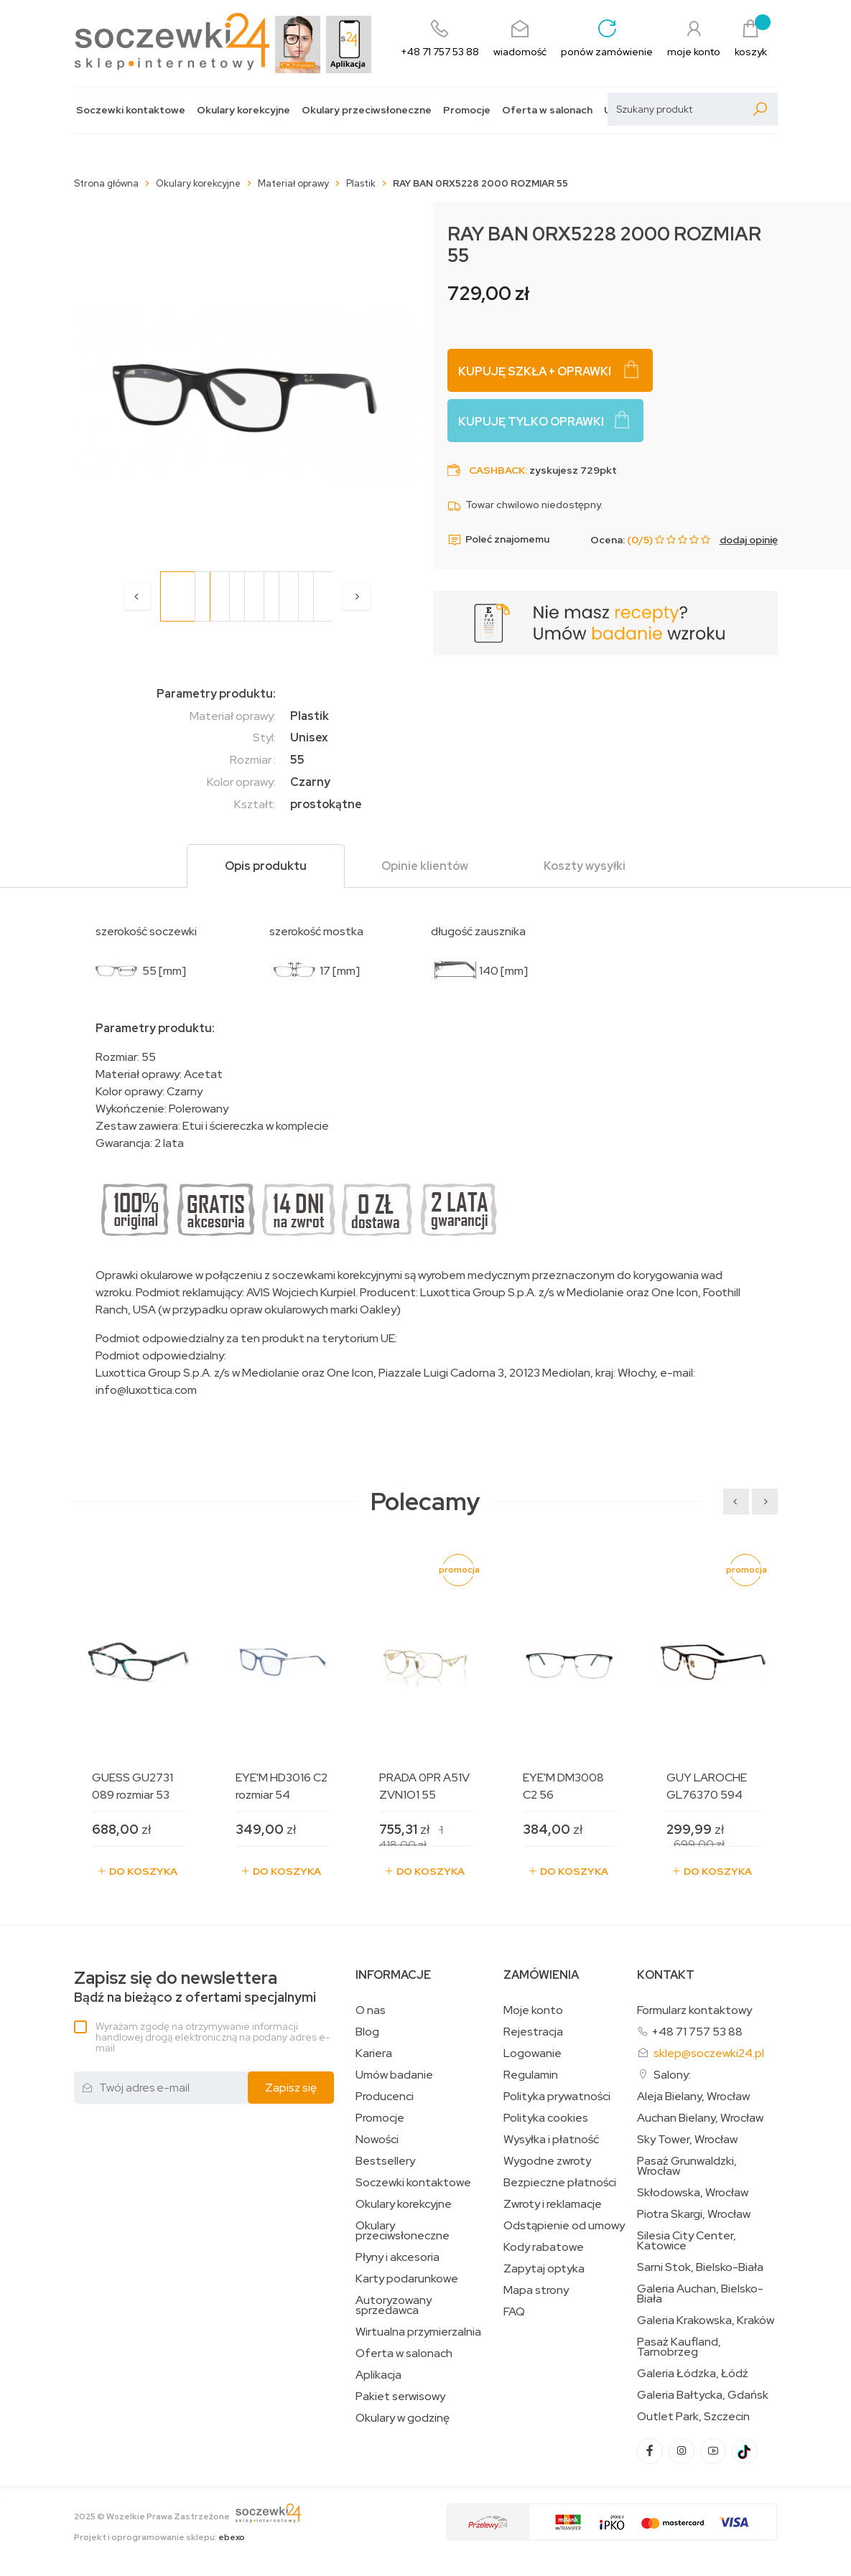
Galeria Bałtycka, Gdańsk (702, 2395)
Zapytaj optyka (544, 2269)
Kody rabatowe (543, 2247)
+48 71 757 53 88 (697, 2031)
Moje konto (533, 2010)
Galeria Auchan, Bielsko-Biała (700, 2294)
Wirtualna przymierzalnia (418, 2332)
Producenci (384, 2096)
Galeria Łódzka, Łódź (692, 2373)
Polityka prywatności (556, 2096)
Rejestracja (533, 2032)
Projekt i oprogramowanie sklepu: (159, 2537)
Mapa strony (536, 2290)
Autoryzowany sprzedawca (393, 2305)
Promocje (467, 110)
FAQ (514, 2312)
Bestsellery (385, 2161)
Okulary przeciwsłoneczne (366, 110)
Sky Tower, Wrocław (687, 2139)
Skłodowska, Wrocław (692, 2193)
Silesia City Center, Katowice (686, 2241)
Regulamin (530, 2075)
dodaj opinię (749, 539)
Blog (367, 2032)
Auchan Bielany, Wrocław (700, 2118)
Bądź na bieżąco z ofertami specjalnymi (195, 1987)
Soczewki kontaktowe (130, 110)
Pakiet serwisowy (400, 2396)
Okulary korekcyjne (243, 110)
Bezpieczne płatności (559, 2182)
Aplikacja (378, 2375)
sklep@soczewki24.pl (709, 2053)
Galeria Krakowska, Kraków (705, 2320)
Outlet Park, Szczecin (693, 2416)
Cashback (497, 470)
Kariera (373, 2053)
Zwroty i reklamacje (552, 2204)
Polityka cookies (545, 2118)
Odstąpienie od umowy (564, 2226)
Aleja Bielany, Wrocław (693, 2096)
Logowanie (532, 2053)
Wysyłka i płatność (551, 2139)
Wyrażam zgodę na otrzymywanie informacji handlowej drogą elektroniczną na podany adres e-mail (213, 2036)
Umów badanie (394, 2075)
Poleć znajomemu (498, 540)
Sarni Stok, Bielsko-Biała (700, 2267)
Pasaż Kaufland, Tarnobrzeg (679, 2347)
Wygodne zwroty (547, 2161)
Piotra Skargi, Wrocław (693, 2214)
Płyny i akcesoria (397, 2257)
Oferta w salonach (547, 110)
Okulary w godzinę (402, 2418)
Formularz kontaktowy (694, 2010)
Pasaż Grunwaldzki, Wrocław (687, 2166)
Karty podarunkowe (406, 2279)
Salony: (672, 2074)
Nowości (377, 2139)
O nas (370, 2010)
